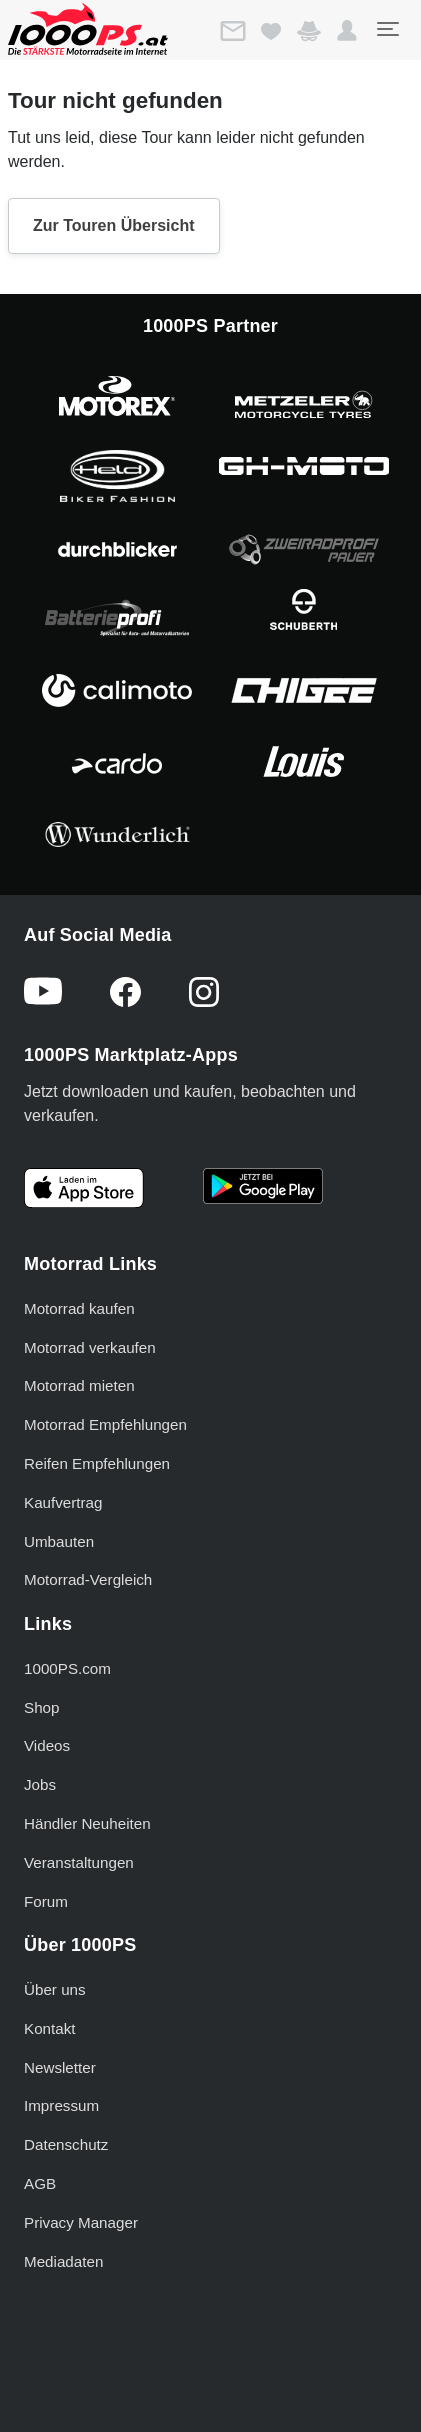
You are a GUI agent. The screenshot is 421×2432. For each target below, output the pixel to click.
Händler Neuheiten (87, 1823)
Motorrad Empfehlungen (105, 1424)
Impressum (61, 2105)
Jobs (40, 1784)
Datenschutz (66, 2144)
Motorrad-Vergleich (88, 1579)
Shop (41, 1707)
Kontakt (50, 2028)
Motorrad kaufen (79, 1308)
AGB (40, 2183)
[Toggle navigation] (387, 29)
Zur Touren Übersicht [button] (114, 225)
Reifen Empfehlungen (97, 1463)
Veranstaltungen (79, 1862)
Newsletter (60, 2067)
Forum (46, 1901)
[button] (347, 31)
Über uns (55, 1989)
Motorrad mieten (79, 1385)
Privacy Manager (81, 2222)
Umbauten (59, 1541)
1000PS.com (67, 1668)
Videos (47, 1745)
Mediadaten (63, 2261)
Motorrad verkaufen (90, 1347)
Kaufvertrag (63, 1502)
